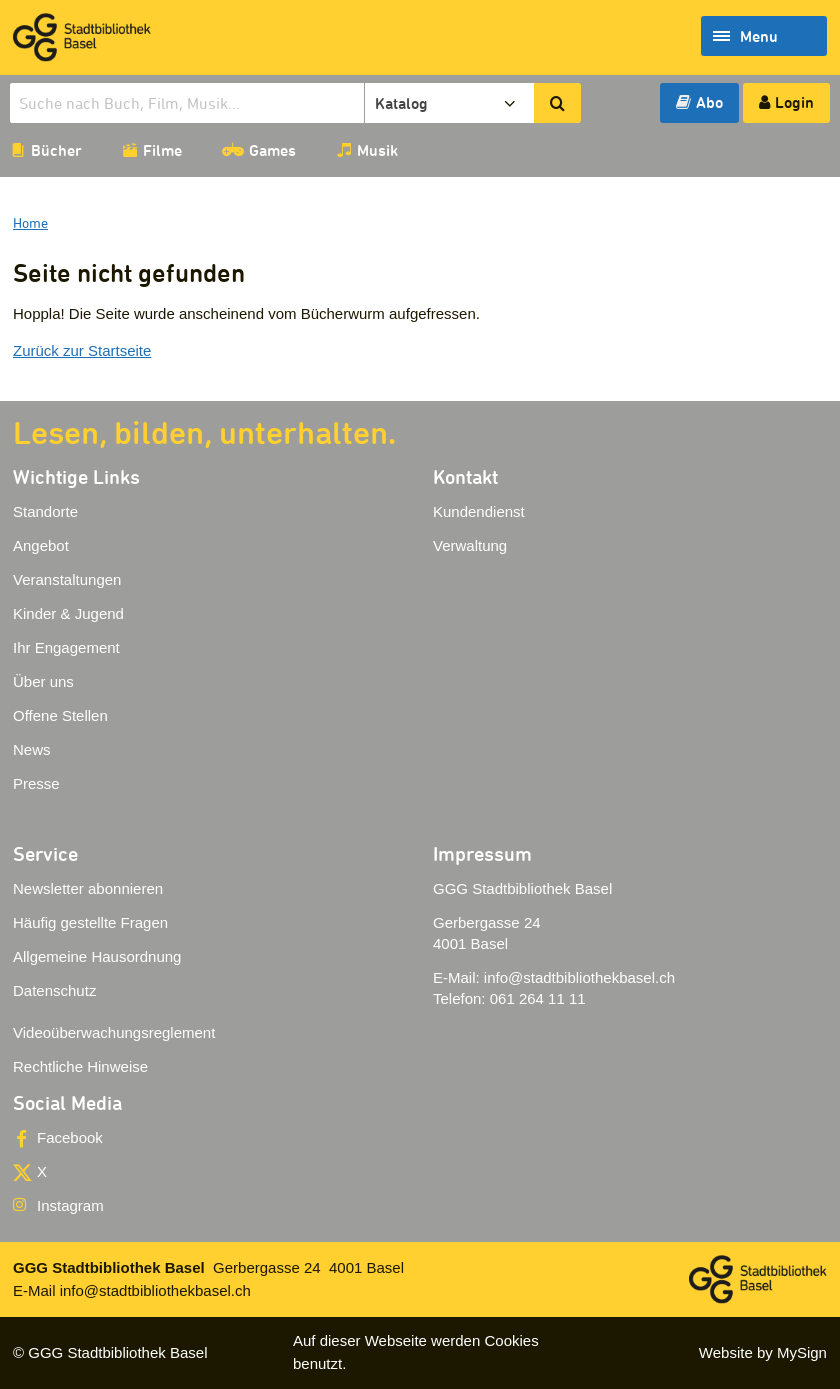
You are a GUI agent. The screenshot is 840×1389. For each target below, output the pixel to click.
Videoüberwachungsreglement (114, 1032)
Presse (36, 783)
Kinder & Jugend (68, 613)
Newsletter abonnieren (88, 888)
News (32, 749)
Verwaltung (470, 545)
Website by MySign (763, 1352)
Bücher (56, 150)
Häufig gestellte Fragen (90, 922)
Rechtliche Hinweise (80, 1066)
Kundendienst (479, 511)
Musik (377, 150)
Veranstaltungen (67, 579)
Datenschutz (54, 990)
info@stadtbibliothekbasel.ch (579, 977)
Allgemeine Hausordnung (97, 956)
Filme (162, 150)
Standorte (45, 511)
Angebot (41, 545)
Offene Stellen (60, 715)
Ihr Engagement (66, 647)
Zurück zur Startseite (82, 350)
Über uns (43, 681)
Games (272, 150)
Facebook (70, 1137)
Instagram (70, 1205)
